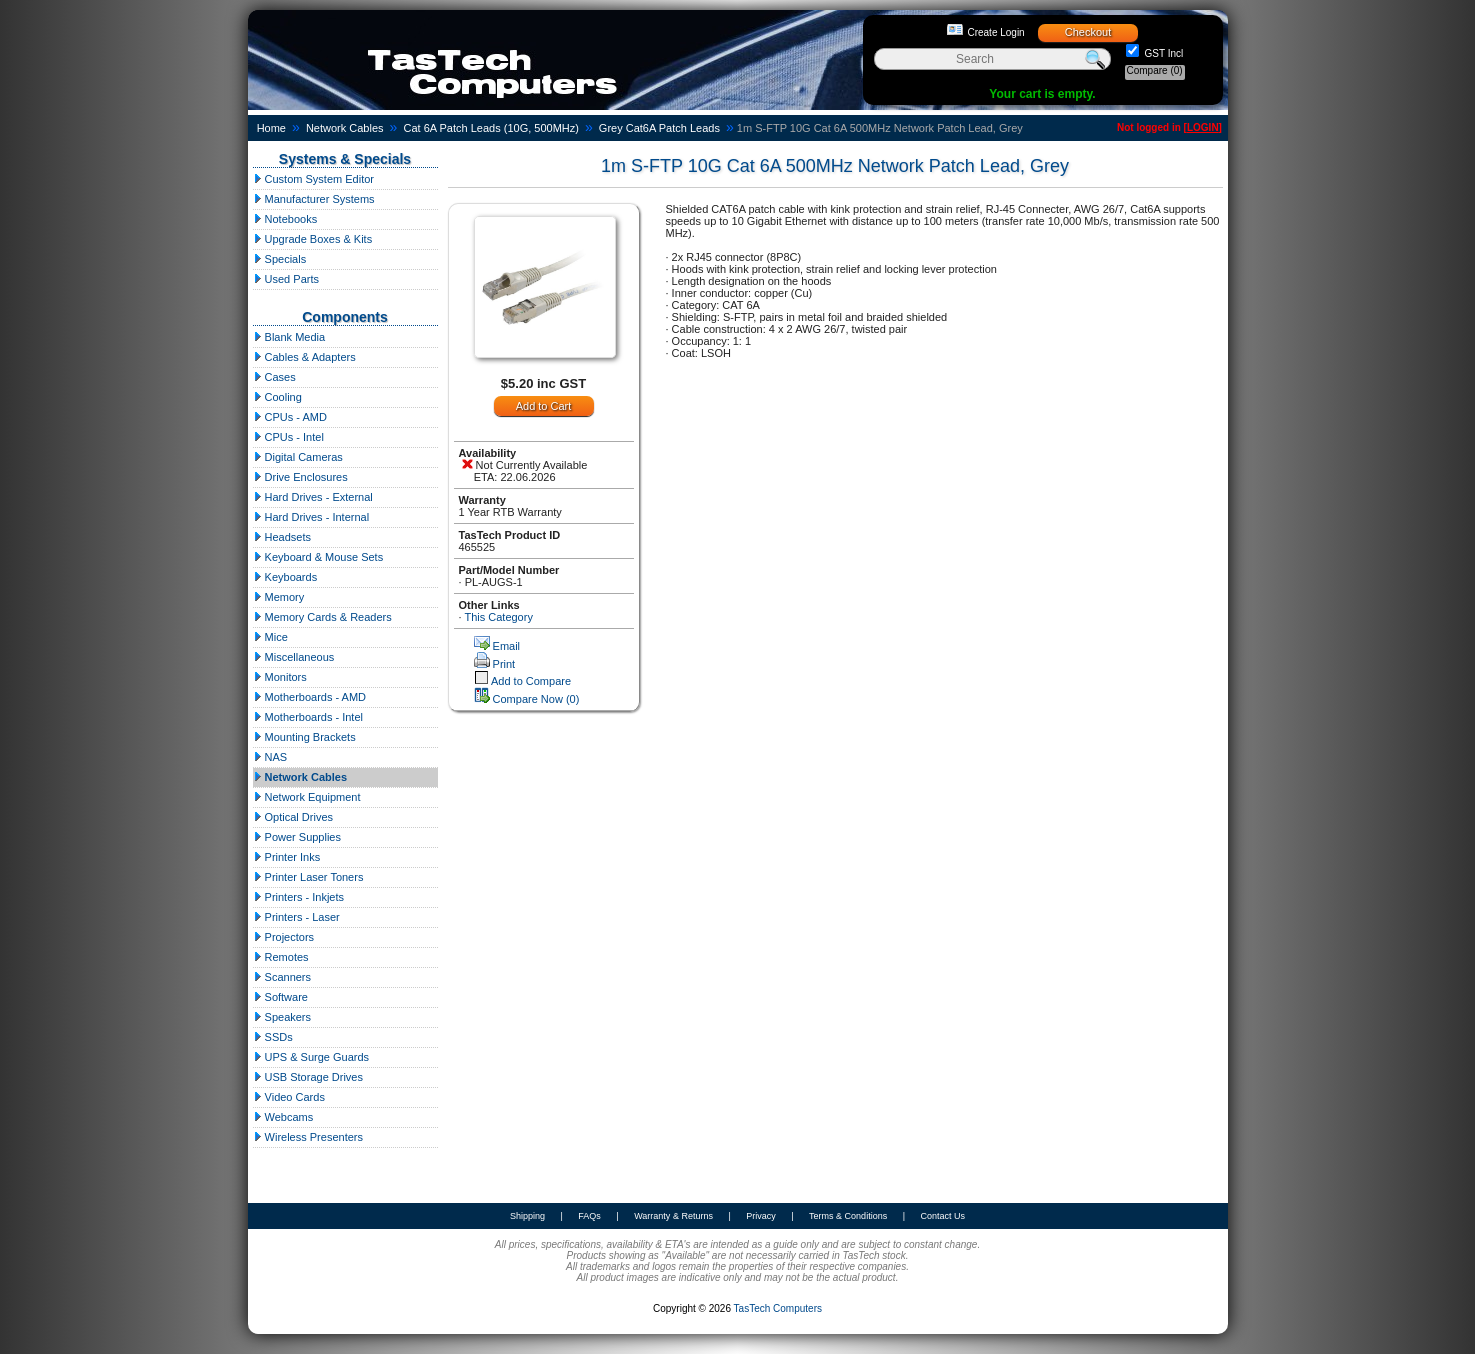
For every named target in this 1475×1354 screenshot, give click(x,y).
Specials (280, 259)
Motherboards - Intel (308, 717)
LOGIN (1203, 127)
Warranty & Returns (673, 1216)
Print (504, 664)
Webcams (283, 1117)
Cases (274, 377)
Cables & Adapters (304, 357)
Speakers (282, 1017)
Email (507, 646)
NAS (270, 757)
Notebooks (285, 219)
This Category (498, 617)
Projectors (284, 937)
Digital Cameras (298, 457)
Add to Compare (531, 681)
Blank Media (289, 337)
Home (271, 128)
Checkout (1088, 32)
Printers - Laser (296, 917)
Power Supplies (297, 837)
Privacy (761, 1216)
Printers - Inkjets (299, 897)
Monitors (280, 677)
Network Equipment (307, 797)
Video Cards (289, 1097)
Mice (270, 637)
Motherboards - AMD (310, 697)
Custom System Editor (313, 179)
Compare (1155, 70)
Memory (279, 597)
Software (280, 997)
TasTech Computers (778, 1308)
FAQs (589, 1216)
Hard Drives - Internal (311, 517)
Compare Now (536, 699)
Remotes (281, 957)
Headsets (282, 537)
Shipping (527, 1216)
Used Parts (286, 279)
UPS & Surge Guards (311, 1057)
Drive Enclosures (300, 477)
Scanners (282, 977)
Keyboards (285, 577)
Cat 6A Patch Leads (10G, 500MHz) (490, 128)
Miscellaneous (294, 657)
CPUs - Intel (288, 437)
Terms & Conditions (848, 1216)
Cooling (277, 397)
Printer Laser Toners (308, 877)
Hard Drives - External (313, 497)
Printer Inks (287, 857)
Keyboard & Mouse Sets (318, 557)
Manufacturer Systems (314, 199)
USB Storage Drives (308, 1077)
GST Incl (1163, 53)
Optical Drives (293, 817)
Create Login (995, 32)
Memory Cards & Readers (322, 617)
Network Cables (345, 128)
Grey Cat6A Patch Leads (659, 128)
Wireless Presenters (308, 1137)
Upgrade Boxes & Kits (313, 239)
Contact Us (942, 1216)
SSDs (273, 1037)
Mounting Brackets (304, 737)
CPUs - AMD (290, 417)
